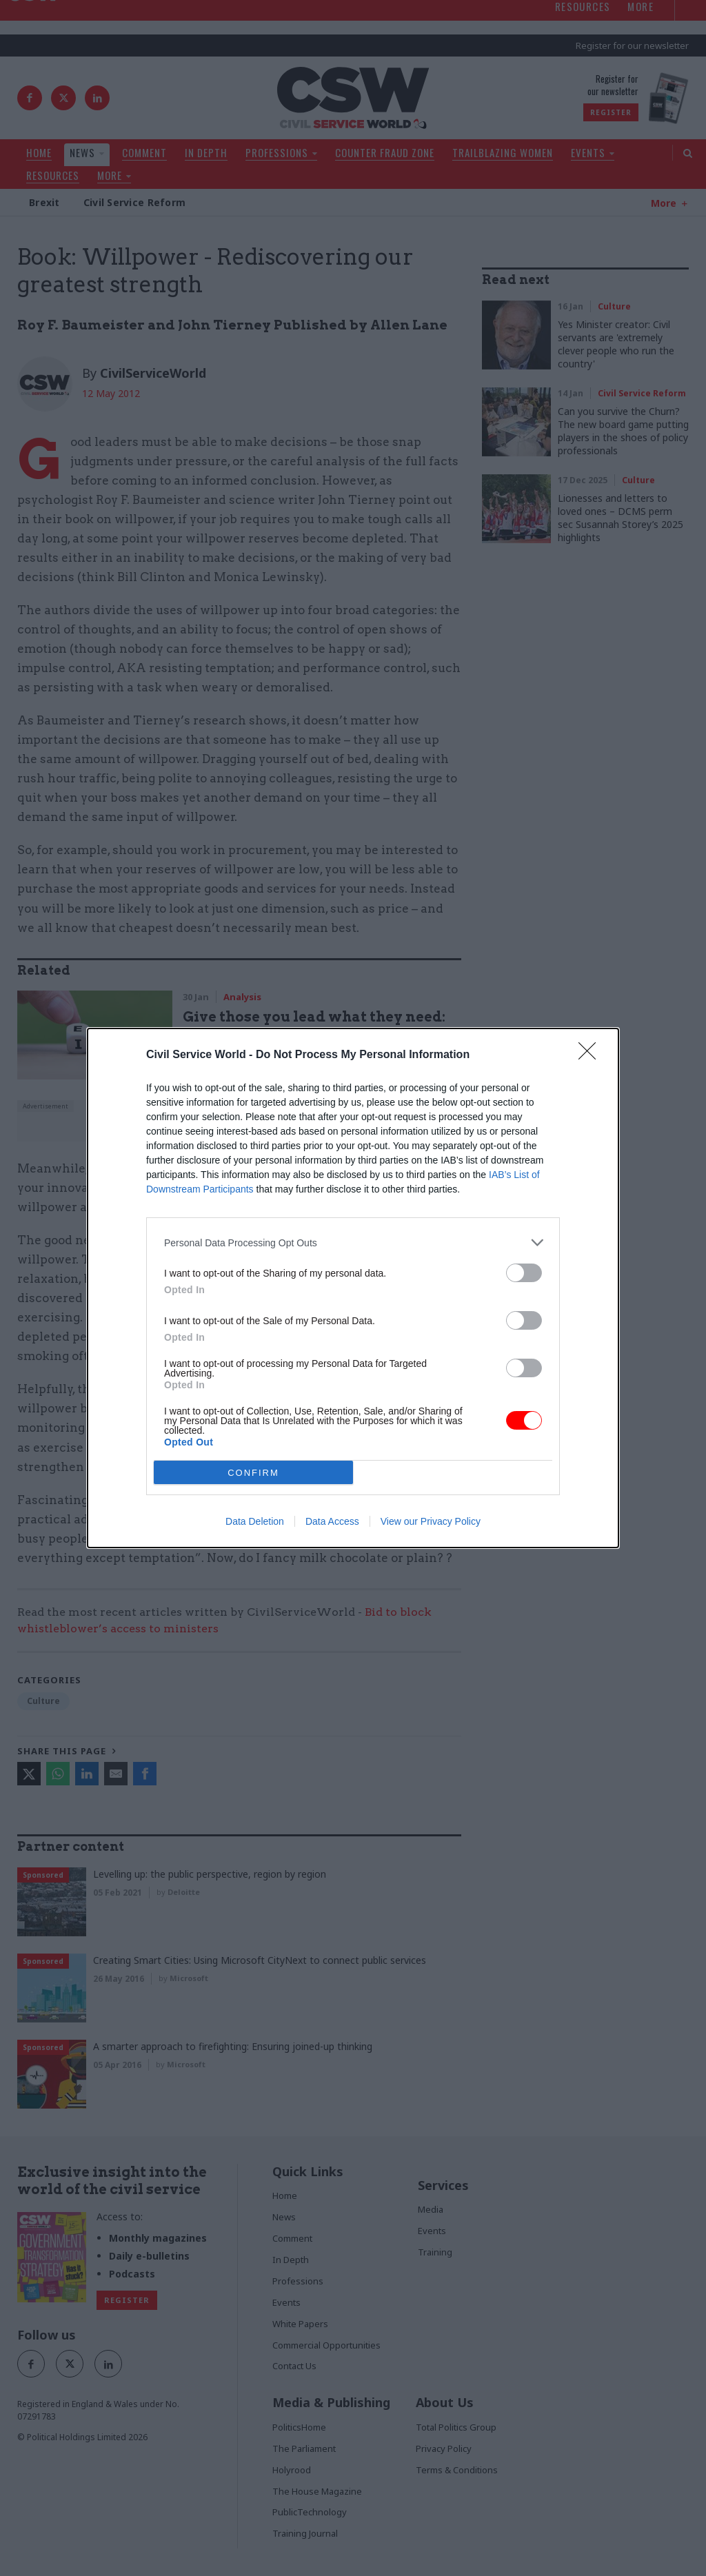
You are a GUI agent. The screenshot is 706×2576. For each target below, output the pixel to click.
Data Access (332, 1521)
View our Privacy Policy (431, 1521)
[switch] (524, 1273)
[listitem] (353, 1242)
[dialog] (353, 1288)
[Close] (591, 1055)
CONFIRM (253, 1472)
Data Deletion (254, 1521)
